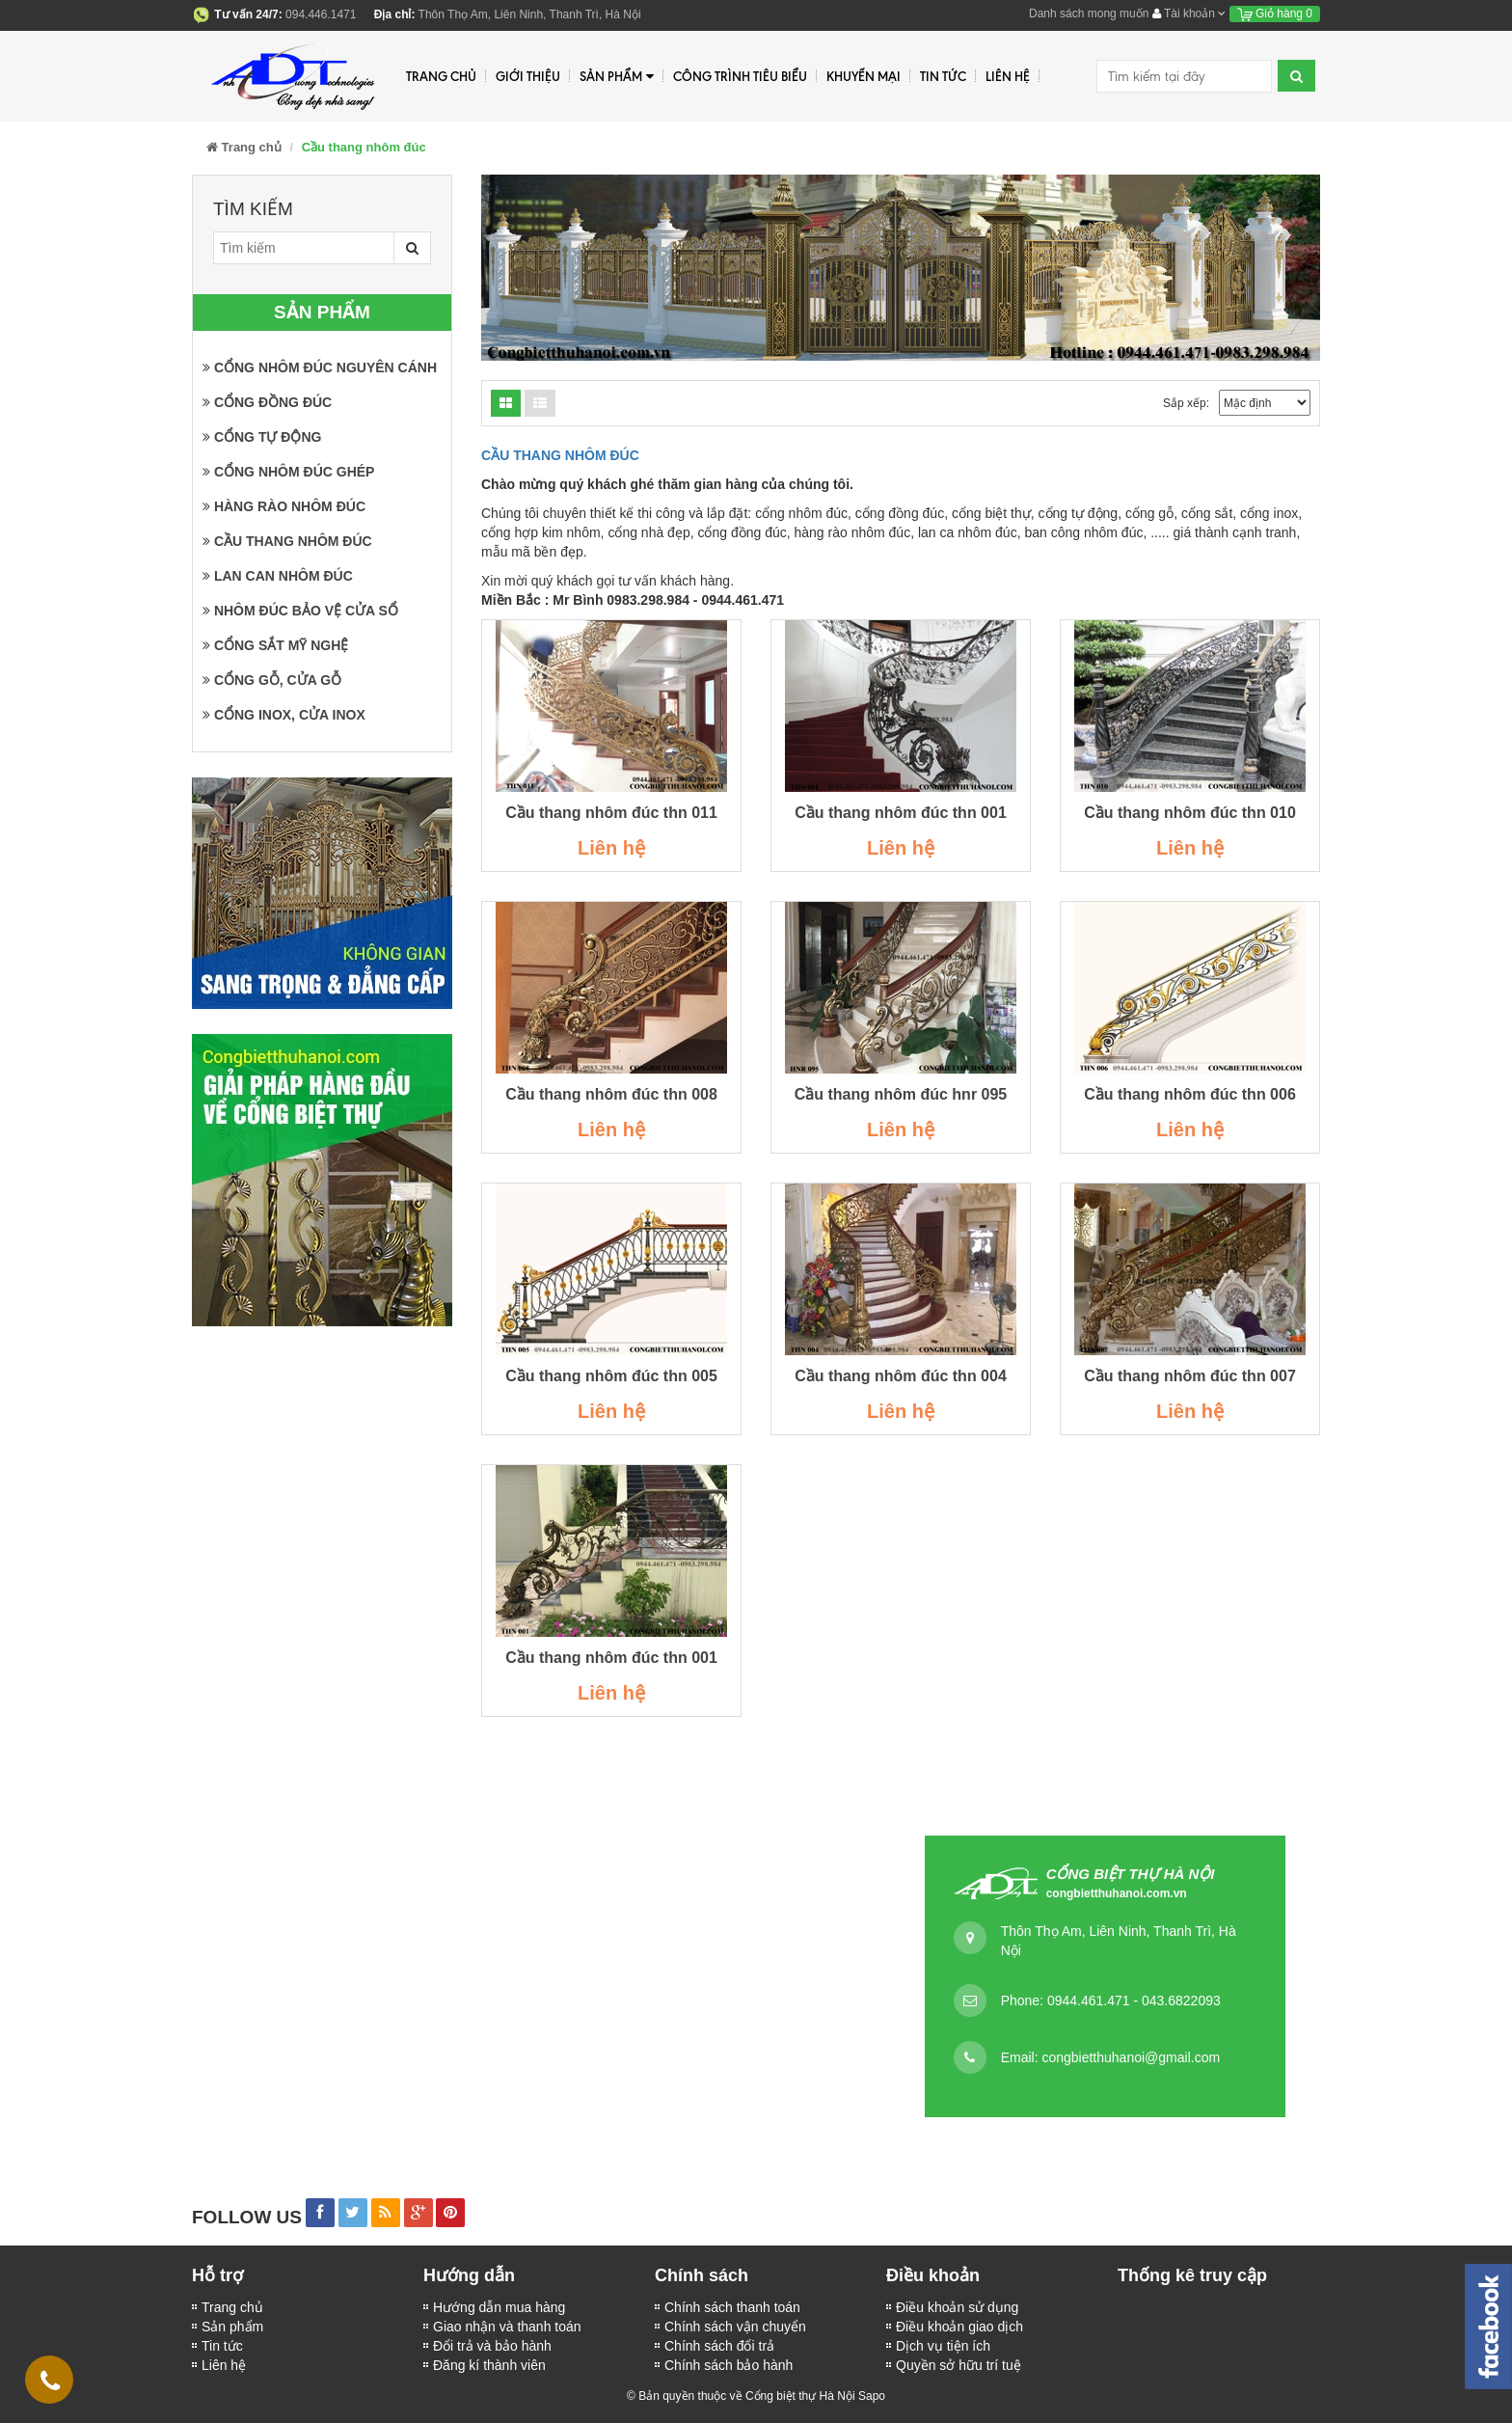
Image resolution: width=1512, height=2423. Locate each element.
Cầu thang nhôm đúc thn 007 (1190, 1376)
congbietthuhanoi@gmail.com (1130, 2057)
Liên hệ (224, 2365)
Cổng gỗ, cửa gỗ (271, 680)
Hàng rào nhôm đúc (283, 506)
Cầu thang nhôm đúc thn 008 (611, 1094)
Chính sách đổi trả (719, 2346)
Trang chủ (441, 76)
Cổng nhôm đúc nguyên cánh (319, 367)
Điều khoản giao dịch (959, 2326)
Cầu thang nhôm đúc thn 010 (1190, 812)
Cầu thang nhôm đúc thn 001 (901, 812)
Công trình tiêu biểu (740, 76)
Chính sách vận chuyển (735, 2326)
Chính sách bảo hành (728, 2365)
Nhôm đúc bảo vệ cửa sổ (300, 610)
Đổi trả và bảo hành (492, 2346)
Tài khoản (1189, 13)
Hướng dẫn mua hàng (499, 2307)
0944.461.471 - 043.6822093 (1134, 2000)
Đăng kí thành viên (489, 2365)
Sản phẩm (617, 77)
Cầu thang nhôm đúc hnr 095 (901, 1094)
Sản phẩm (232, 2326)
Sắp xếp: (1186, 403)
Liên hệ (1008, 76)
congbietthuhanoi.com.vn (1116, 1893)
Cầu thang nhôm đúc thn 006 (1190, 1094)
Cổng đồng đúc (267, 402)
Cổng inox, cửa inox (283, 714)
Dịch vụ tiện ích (943, 2346)
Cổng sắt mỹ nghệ (275, 645)
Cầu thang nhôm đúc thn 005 (611, 1376)
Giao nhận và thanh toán (507, 2326)
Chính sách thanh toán (732, 2307)
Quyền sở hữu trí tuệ (958, 2365)
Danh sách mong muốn (1088, 13)
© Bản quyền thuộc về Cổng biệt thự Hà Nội (741, 2396)
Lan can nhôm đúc (277, 576)
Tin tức (943, 76)
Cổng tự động (261, 437)
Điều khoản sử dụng (957, 2307)
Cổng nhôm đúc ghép (288, 471)
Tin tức (222, 2346)
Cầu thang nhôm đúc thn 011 (611, 812)
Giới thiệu (528, 76)
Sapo (871, 2396)
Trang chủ (232, 2307)
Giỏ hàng (1274, 13)
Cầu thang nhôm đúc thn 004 (901, 1376)
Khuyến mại (863, 76)
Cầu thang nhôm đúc (287, 541)
